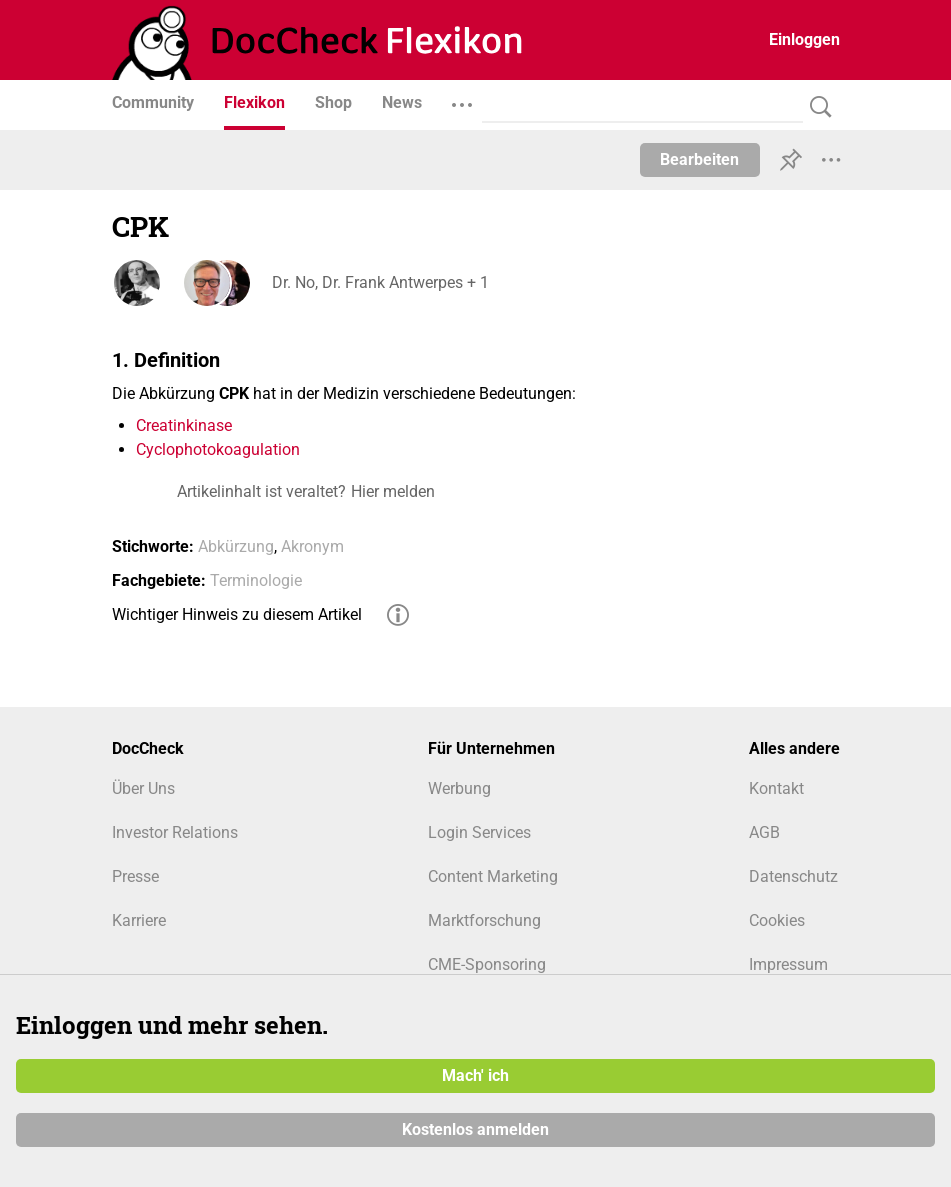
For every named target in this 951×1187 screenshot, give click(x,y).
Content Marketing (493, 876)
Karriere (139, 920)
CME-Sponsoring (487, 964)
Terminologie (256, 580)
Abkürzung (236, 546)
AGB (764, 832)
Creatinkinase (184, 425)
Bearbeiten (699, 159)
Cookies (777, 920)
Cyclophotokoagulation (218, 449)
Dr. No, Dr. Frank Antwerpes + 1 (380, 282)
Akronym (312, 546)
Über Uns (143, 788)
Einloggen (804, 39)
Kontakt (776, 788)
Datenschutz (793, 876)
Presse (135, 876)
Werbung (459, 788)
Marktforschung (484, 920)
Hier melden (393, 491)
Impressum (788, 964)
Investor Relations (175, 832)
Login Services (479, 832)
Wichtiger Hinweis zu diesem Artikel (237, 614)
